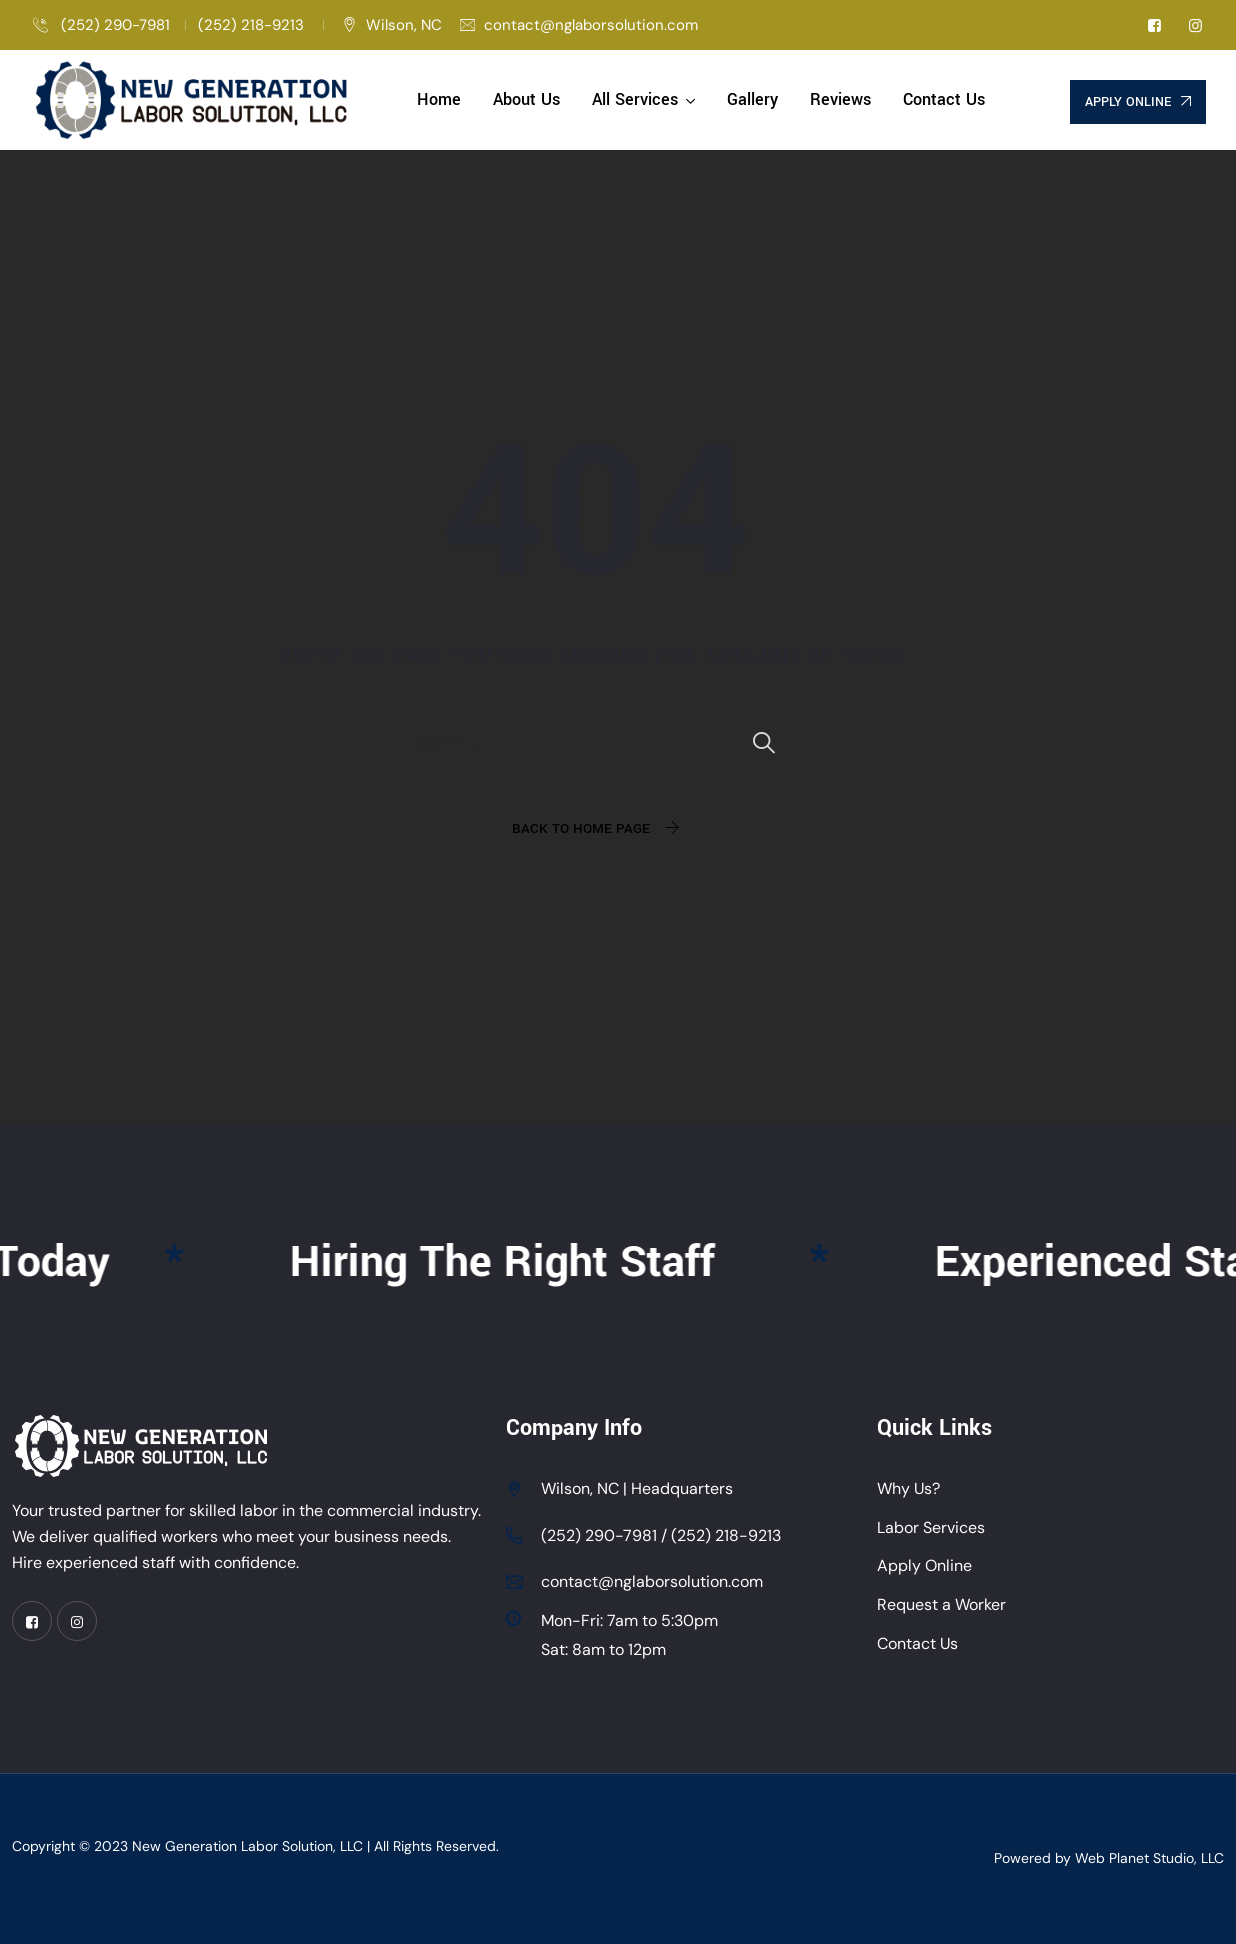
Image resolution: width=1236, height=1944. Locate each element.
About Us (526, 99)
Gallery (752, 99)
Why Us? (908, 1488)
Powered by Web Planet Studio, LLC (1109, 1858)
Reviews (840, 99)
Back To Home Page (581, 828)
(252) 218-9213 (253, 25)
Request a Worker (941, 1604)
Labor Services (931, 1527)
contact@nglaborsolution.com (591, 25)
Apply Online (924, 1565)
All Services (635, 99)
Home (439, 99)
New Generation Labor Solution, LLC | (253, 1846)
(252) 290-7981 (113, 25)
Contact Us (944, 99)
